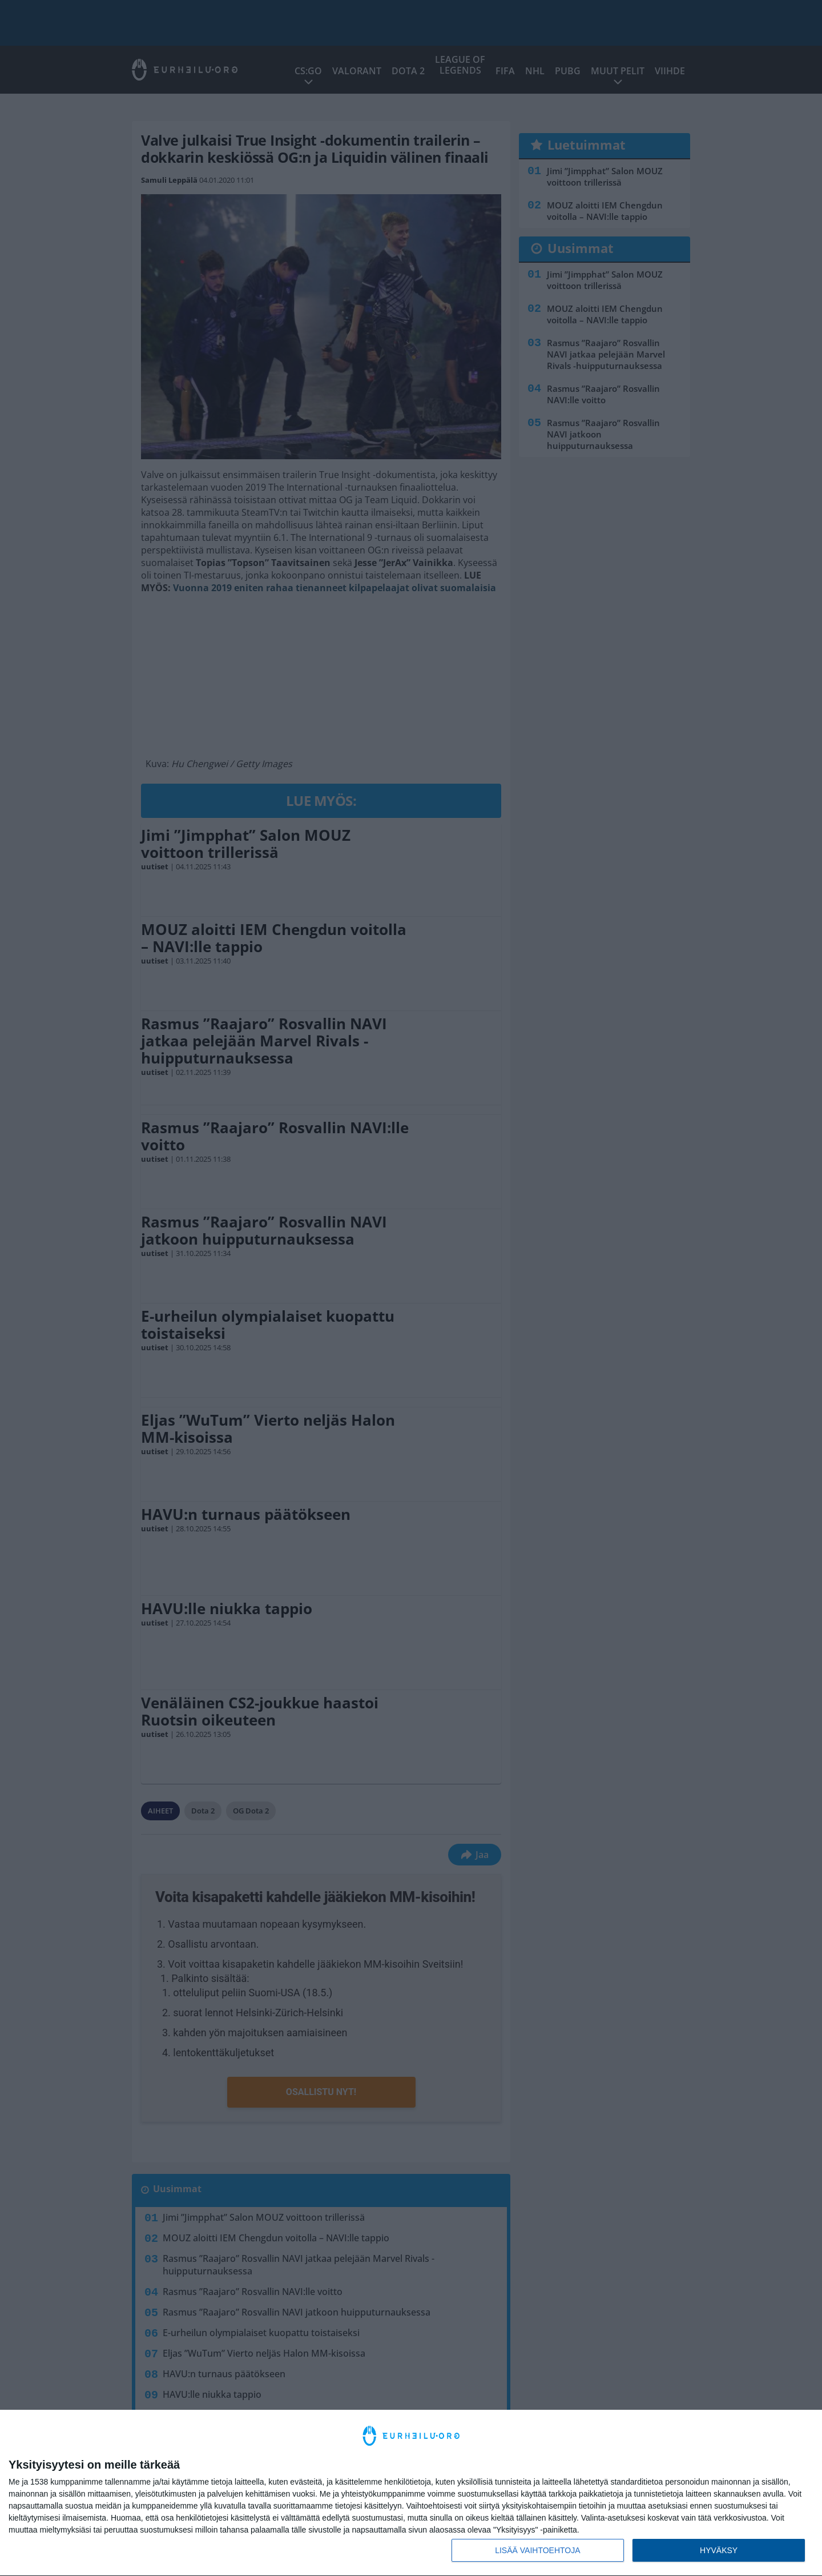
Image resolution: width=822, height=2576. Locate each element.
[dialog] (411, 2493)
